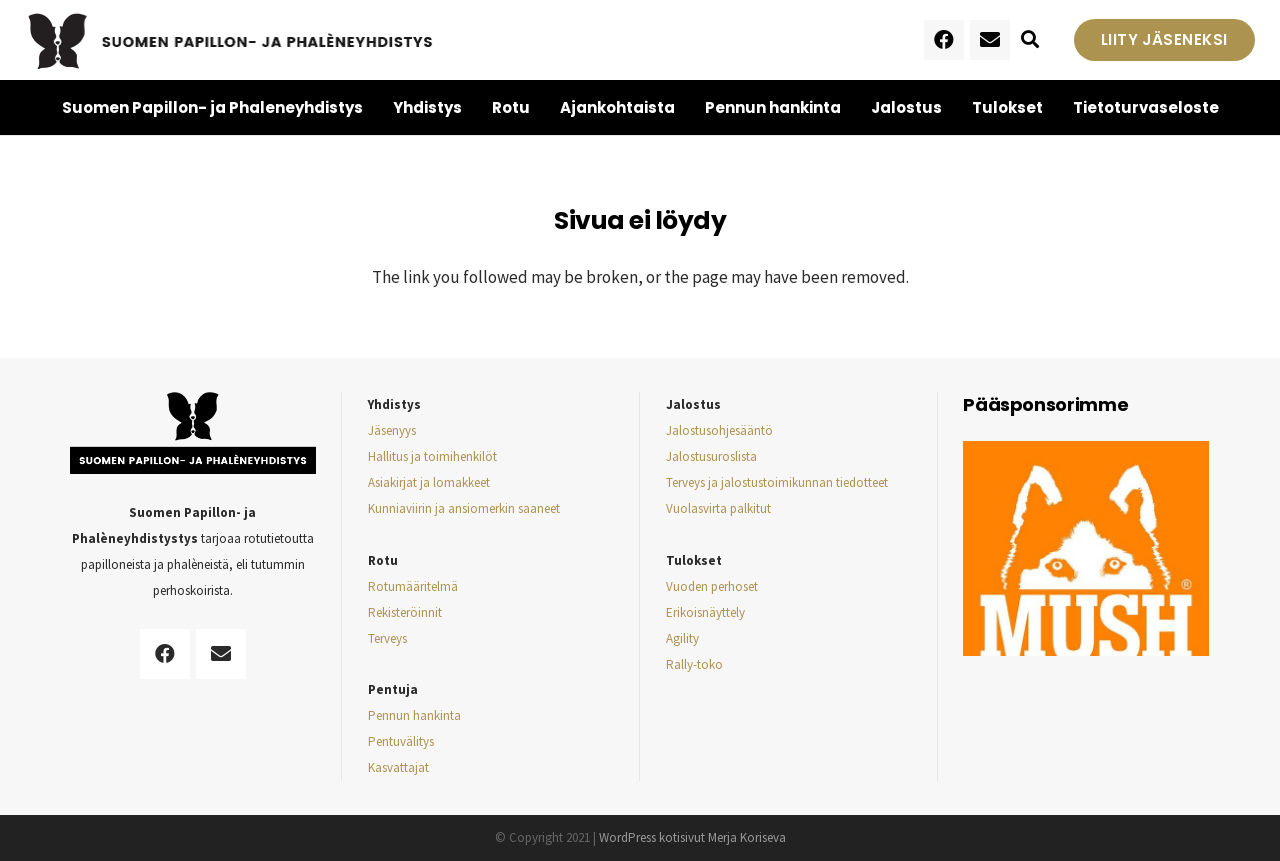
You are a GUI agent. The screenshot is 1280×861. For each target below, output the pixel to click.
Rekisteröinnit (405, 612)
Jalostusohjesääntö (719, 430)
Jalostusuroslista (711, 456)
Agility (682, 638)
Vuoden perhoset (712, 586)
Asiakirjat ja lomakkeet (429, 482)
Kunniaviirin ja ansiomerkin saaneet (464, 508)
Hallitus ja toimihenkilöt (432, 456)
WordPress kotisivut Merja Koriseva (692, 837)
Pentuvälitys (401, 741)
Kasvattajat (398, 767)
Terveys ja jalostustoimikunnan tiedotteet (777, 482)
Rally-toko (694, 664)
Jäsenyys (392, 430)
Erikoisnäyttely (705, 612)
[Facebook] (944, 40)
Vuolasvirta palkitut (718, 508)
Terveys (387, 638)
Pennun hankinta (414, 715)
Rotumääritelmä (413, 586)
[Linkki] (231, 40)
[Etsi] (1030, 40)
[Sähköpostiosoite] (990, 40)
